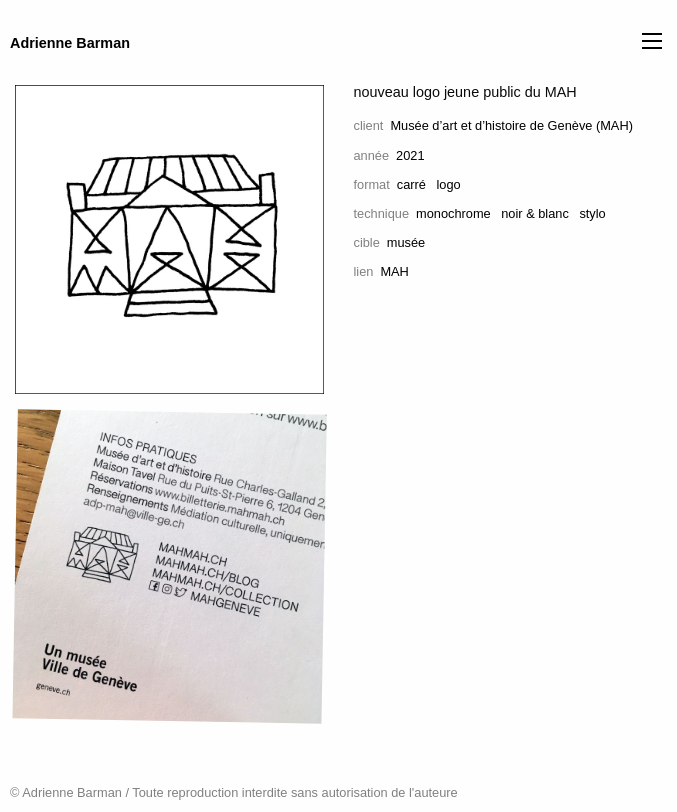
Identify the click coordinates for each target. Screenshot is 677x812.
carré (411, 184)
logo (449, 184)
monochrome (453, 213)
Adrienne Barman (70, 43)
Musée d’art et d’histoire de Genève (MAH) (511, 125)
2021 (410, 155)
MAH (394, 271)
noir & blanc (535, 213)
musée (406, 242)
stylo (592, 213)
